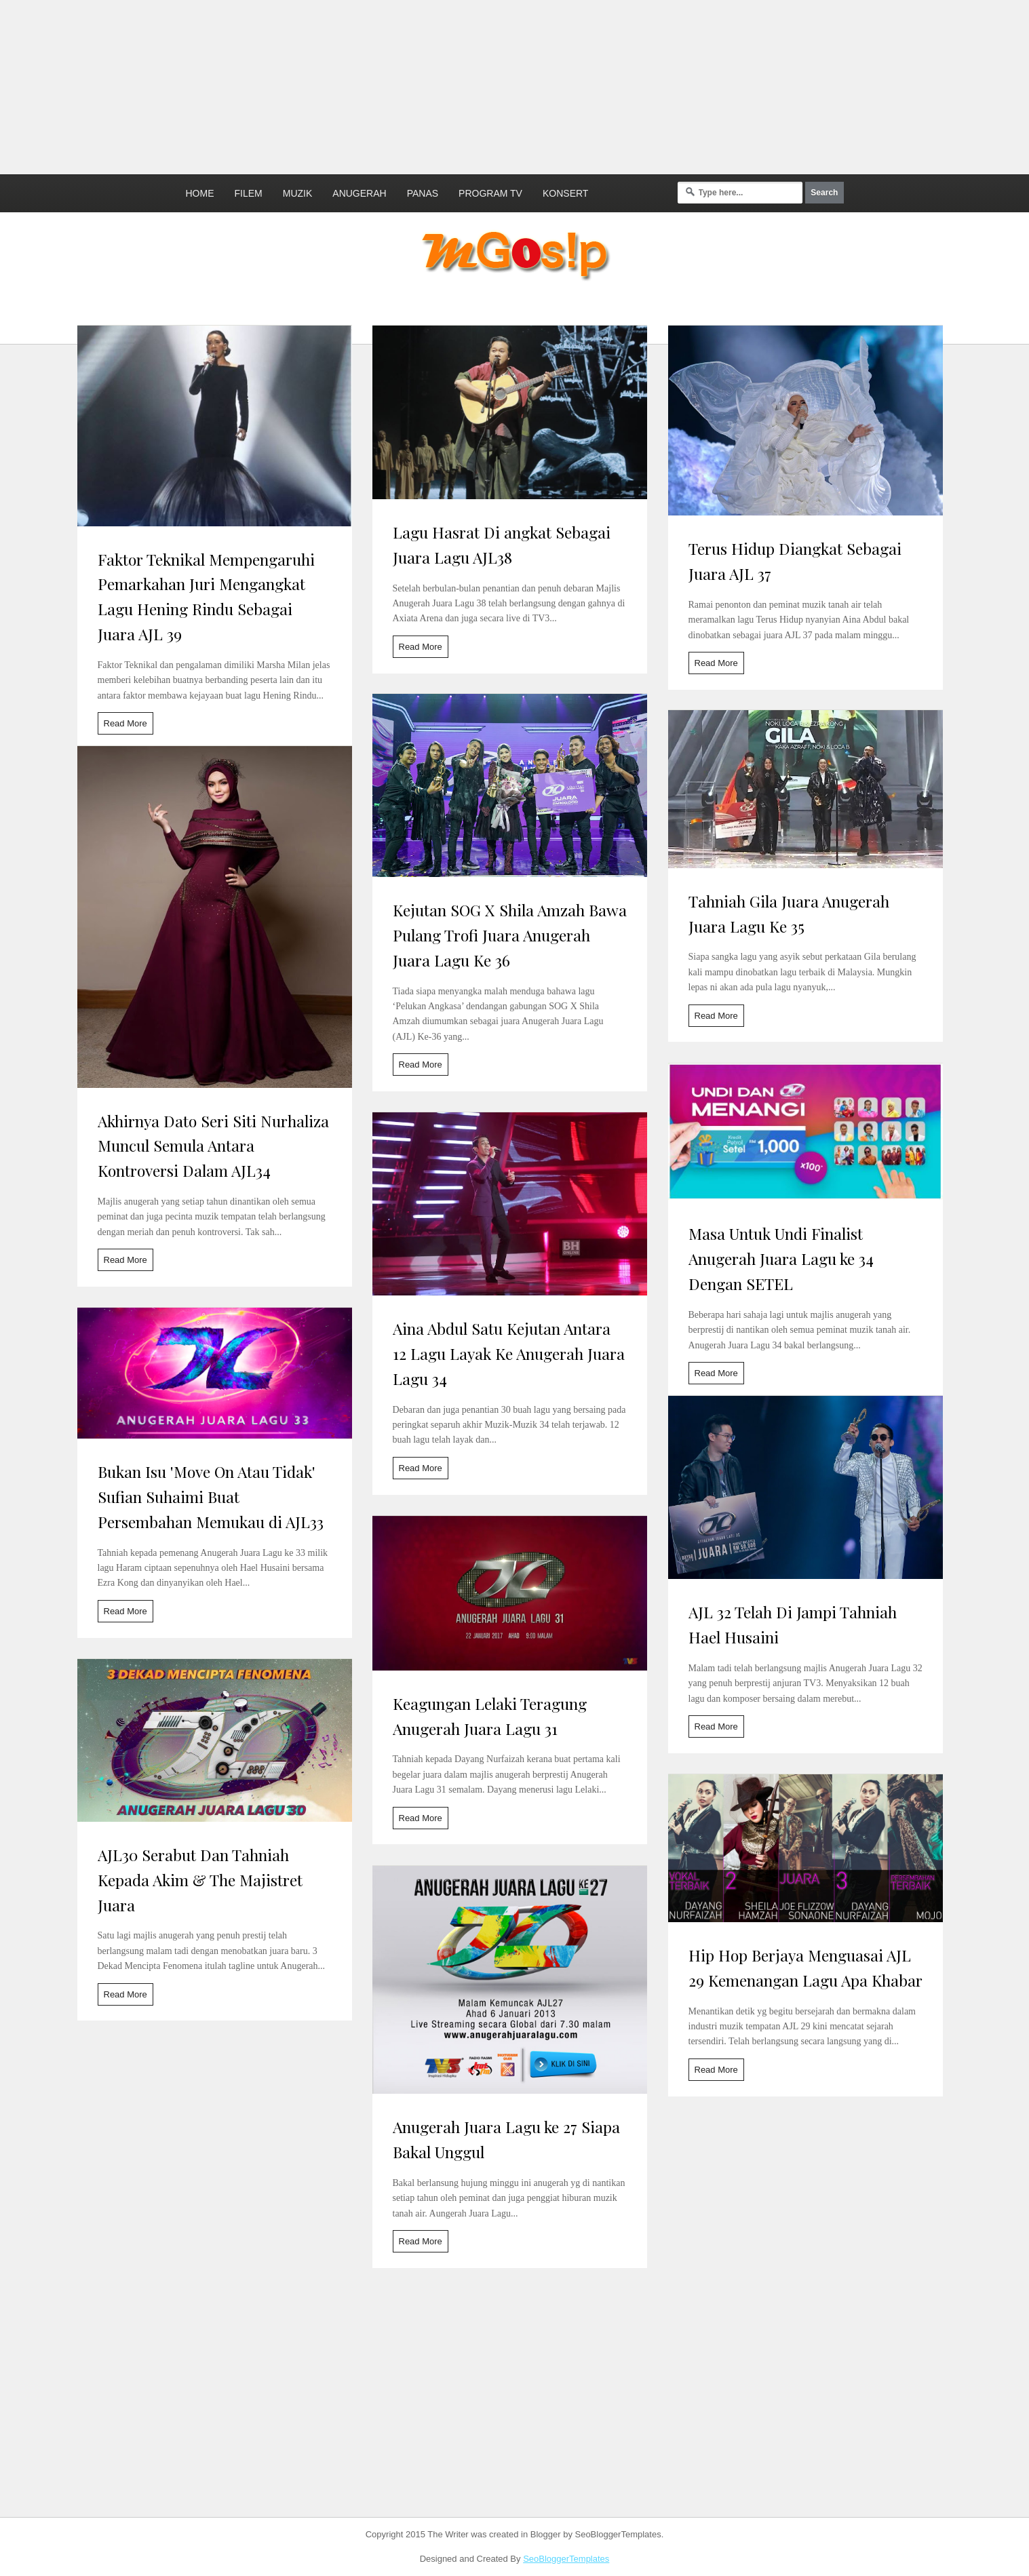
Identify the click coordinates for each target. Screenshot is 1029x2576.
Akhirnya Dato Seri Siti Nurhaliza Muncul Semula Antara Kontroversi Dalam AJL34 (213, 1146)
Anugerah (359, 193)
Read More (125, 723)
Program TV (490, 193)
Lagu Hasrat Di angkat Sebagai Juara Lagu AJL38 (501, 545)
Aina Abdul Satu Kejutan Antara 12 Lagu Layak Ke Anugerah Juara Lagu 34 (509, 1353)
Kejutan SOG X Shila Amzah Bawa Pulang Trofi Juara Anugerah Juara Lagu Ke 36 (510, 935)
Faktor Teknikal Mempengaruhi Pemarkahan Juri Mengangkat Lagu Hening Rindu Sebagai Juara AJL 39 (206, 596)
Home (200, 193)
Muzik (298, 193)
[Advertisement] (329, 85)
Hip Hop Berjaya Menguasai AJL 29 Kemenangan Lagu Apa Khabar (805, 1968)
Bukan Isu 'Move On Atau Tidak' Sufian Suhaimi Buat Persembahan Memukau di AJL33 (211, 1496)
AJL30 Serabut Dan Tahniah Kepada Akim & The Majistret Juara (200, 1879)
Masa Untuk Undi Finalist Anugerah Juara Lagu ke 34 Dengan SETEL (781, 1258)
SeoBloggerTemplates (566, 2559)
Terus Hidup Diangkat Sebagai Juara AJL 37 (794, 561)
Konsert (565, 193)
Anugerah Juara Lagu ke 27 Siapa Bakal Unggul (506, 2139)
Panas (422, 193)
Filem (249, 193)
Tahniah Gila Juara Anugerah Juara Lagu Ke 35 (788, 914)
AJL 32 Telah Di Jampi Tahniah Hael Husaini (792, 1624)
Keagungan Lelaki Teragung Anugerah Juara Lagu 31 (490, 1716)
